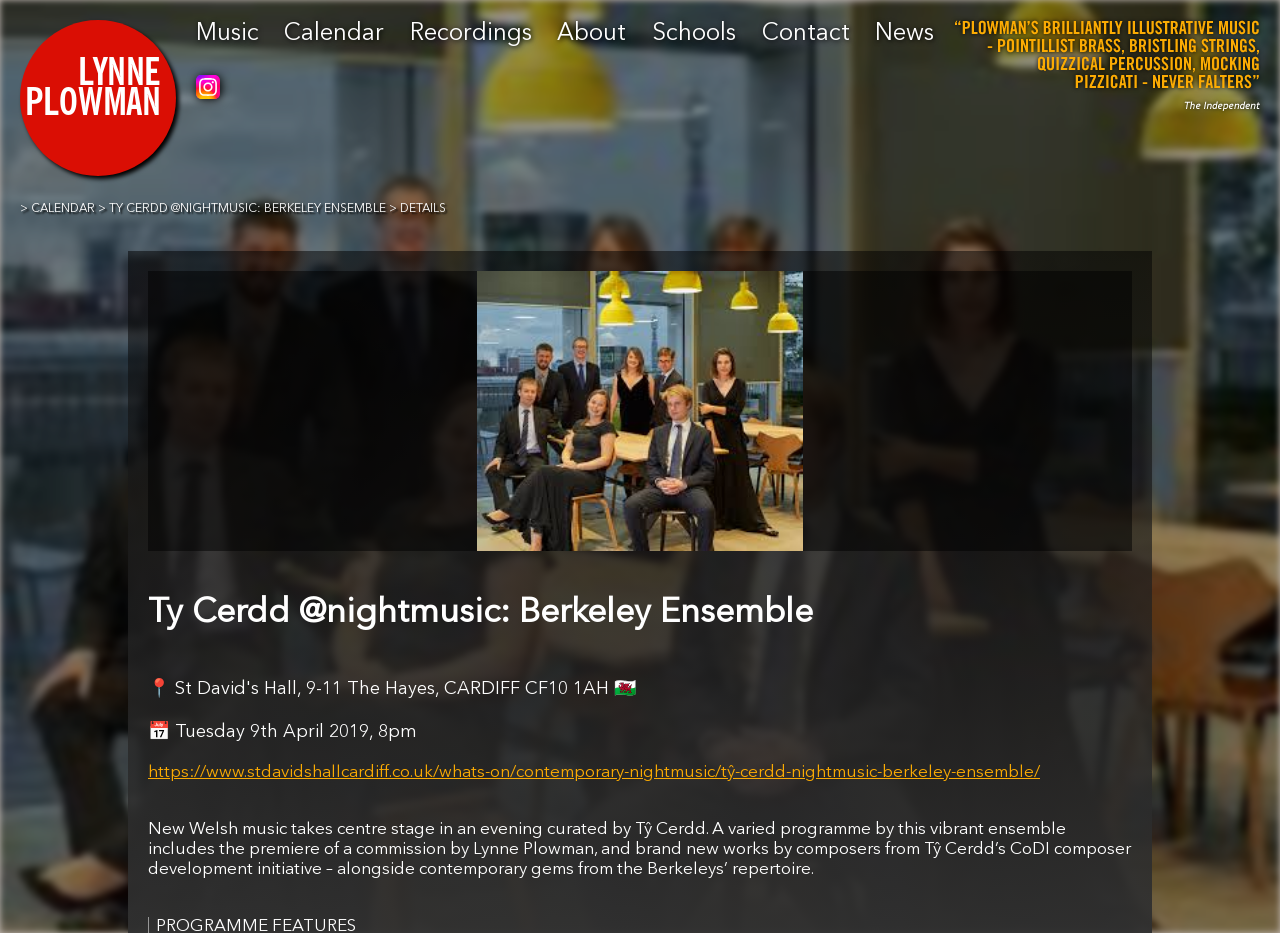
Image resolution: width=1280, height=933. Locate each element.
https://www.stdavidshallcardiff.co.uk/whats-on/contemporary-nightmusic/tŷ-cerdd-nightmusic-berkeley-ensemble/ (594, 772)
